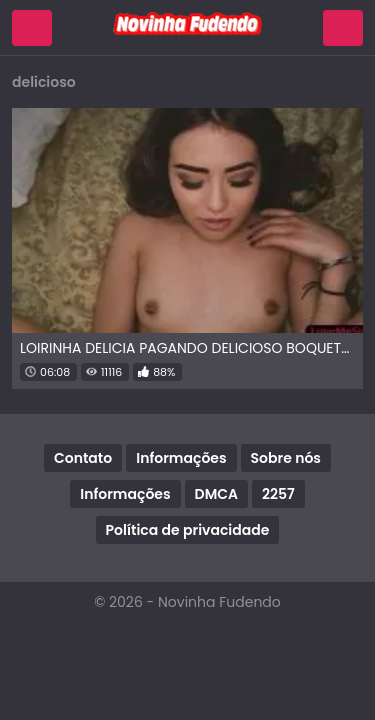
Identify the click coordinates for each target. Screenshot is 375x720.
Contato (83, 458)
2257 (278, 494)
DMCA (216, 494)
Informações (181, 458)
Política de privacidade (188, 530)
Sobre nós (286, 458)
